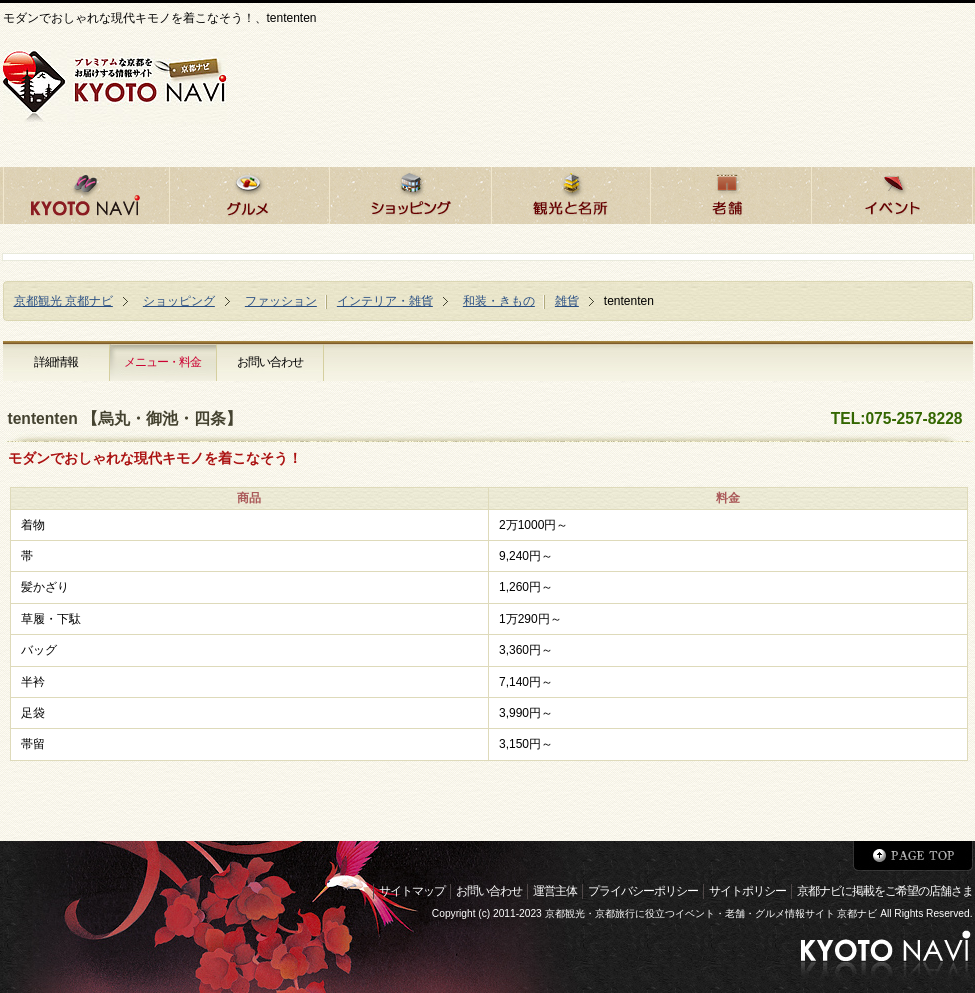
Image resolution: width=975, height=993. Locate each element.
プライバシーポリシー (643, 891)
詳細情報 (56, 362)
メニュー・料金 (162, 362)
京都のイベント (892, 192)
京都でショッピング (410, 192)
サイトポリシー (747, 891)
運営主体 (555, 891)
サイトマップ (412, 891)
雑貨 (567, 301)
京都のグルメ (249, 192)
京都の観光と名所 (570, 192)
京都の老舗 (730, 192)
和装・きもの (499, 301)
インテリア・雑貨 (385, 301)
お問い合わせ (270, 362)
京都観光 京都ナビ (63, 301)
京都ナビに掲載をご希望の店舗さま (885, 891)
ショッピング (179, 301)
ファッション (281, 301)
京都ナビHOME (86, 192)
